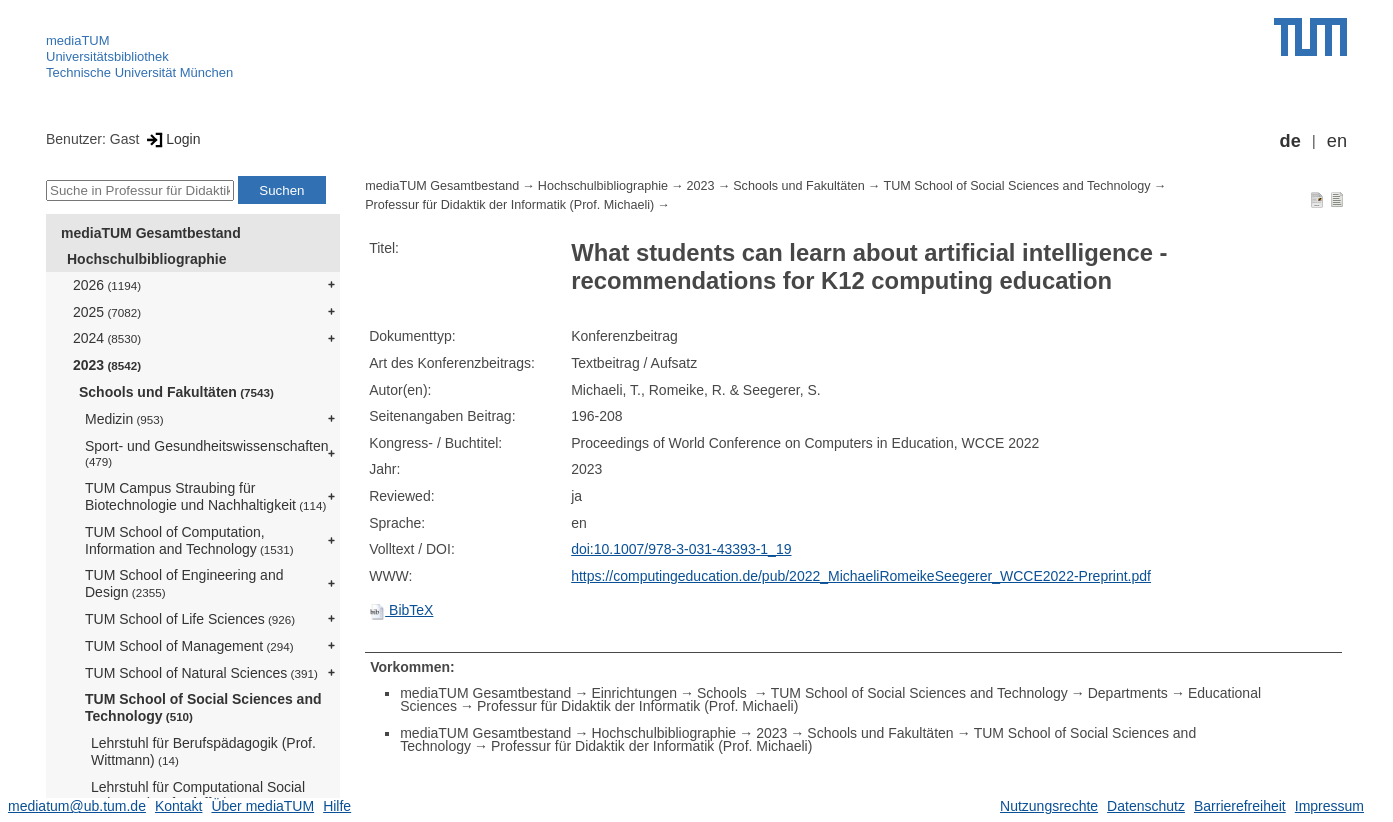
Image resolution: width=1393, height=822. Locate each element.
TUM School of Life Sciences (190, 619)
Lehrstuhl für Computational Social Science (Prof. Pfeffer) (198, 795)
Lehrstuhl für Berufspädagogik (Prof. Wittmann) (203, 751)
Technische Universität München (139, 72)
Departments (1128, 693)
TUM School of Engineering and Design (184, 583)
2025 (107, 312)
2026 (107, 285)
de (1290, 141)
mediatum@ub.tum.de (77, 806)
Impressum (1329, 806)
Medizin (124, 419)
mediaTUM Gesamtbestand (151, 233)
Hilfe (337, 806)
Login (171, 139)
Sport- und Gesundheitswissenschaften (207, 453)
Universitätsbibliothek (107, 56)
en (1337, 141)
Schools (724, 693)
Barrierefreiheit (1240, 806)
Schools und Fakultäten (176, 392)
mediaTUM (78, 40)
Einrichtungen (634, 693)
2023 (107, 365)
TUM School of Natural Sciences (201, 673)
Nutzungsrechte (1049, 806)
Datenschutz (1146, 806)
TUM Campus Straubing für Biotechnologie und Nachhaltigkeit (205, 496)
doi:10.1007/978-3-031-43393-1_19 (681, 549)
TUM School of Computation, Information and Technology (189, 540)
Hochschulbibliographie (146, 259)
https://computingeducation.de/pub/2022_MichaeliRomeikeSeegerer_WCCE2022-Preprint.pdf (861, 576)
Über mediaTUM (262, 806)
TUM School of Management (189, 646)
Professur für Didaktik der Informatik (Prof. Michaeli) (509, 205)
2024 (107, 338)
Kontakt (178, 806)
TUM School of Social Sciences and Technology (203, 707)
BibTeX (401, 610)
